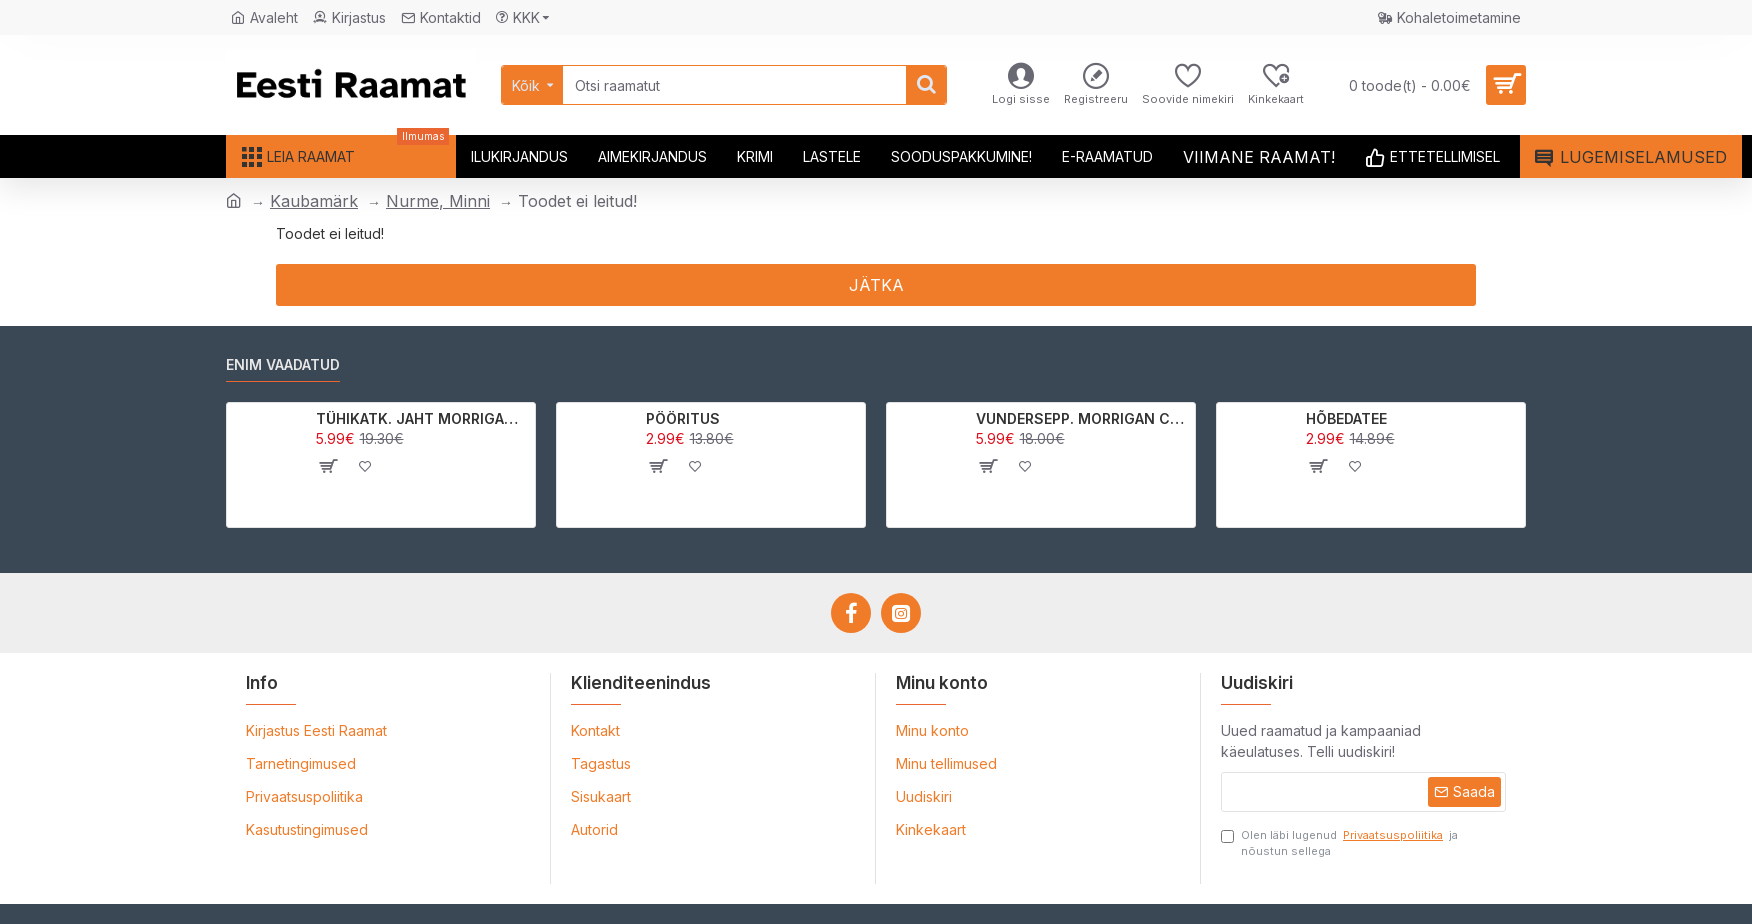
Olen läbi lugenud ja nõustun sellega (1339, 843)
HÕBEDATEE (1346, 418)
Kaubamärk (314, 201)
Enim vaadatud (283, 364)
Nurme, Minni (438, 201)
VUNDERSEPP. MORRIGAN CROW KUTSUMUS (1082, 418)
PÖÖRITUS (683, 418)
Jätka (876, 285)
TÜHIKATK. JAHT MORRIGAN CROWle (422, 418)
